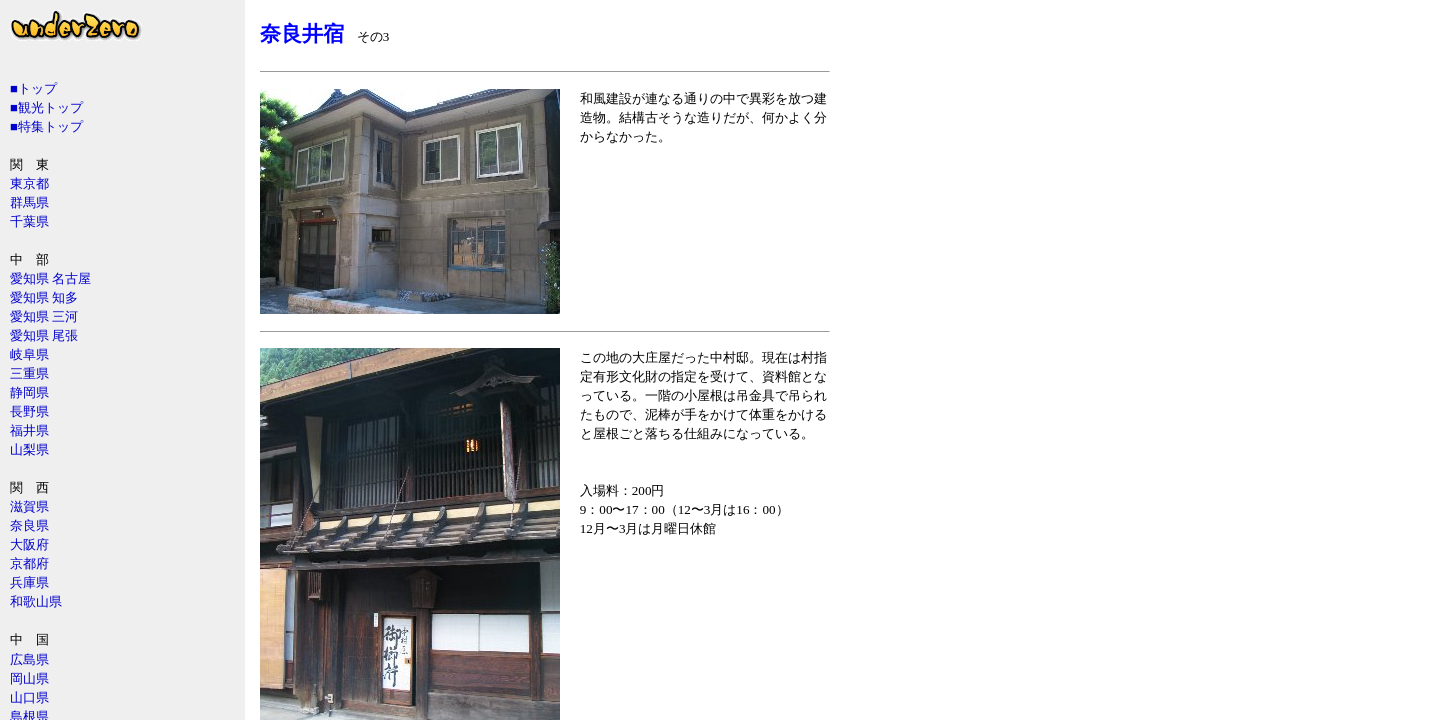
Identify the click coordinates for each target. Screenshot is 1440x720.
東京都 (29, 183)
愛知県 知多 (44, 297)
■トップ (33, 88)
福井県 (29, 430)
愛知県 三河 (44, 316)
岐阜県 (29, 354)
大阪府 (29, 544)
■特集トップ (46, 126)
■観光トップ (46, 107)
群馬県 (29, 202)
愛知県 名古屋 (50, 278)
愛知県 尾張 (44, 335)
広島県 (29, 659)
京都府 (29, 563)
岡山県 (29, 678)
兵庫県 (29, 582)
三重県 (29, 373)
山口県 (29, 697)
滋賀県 (29, 506)
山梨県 (29, 449)
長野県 (29, 411)
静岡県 (29, 392)
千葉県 (29, 221)
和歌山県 (36, 601)
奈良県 (29, 525)
